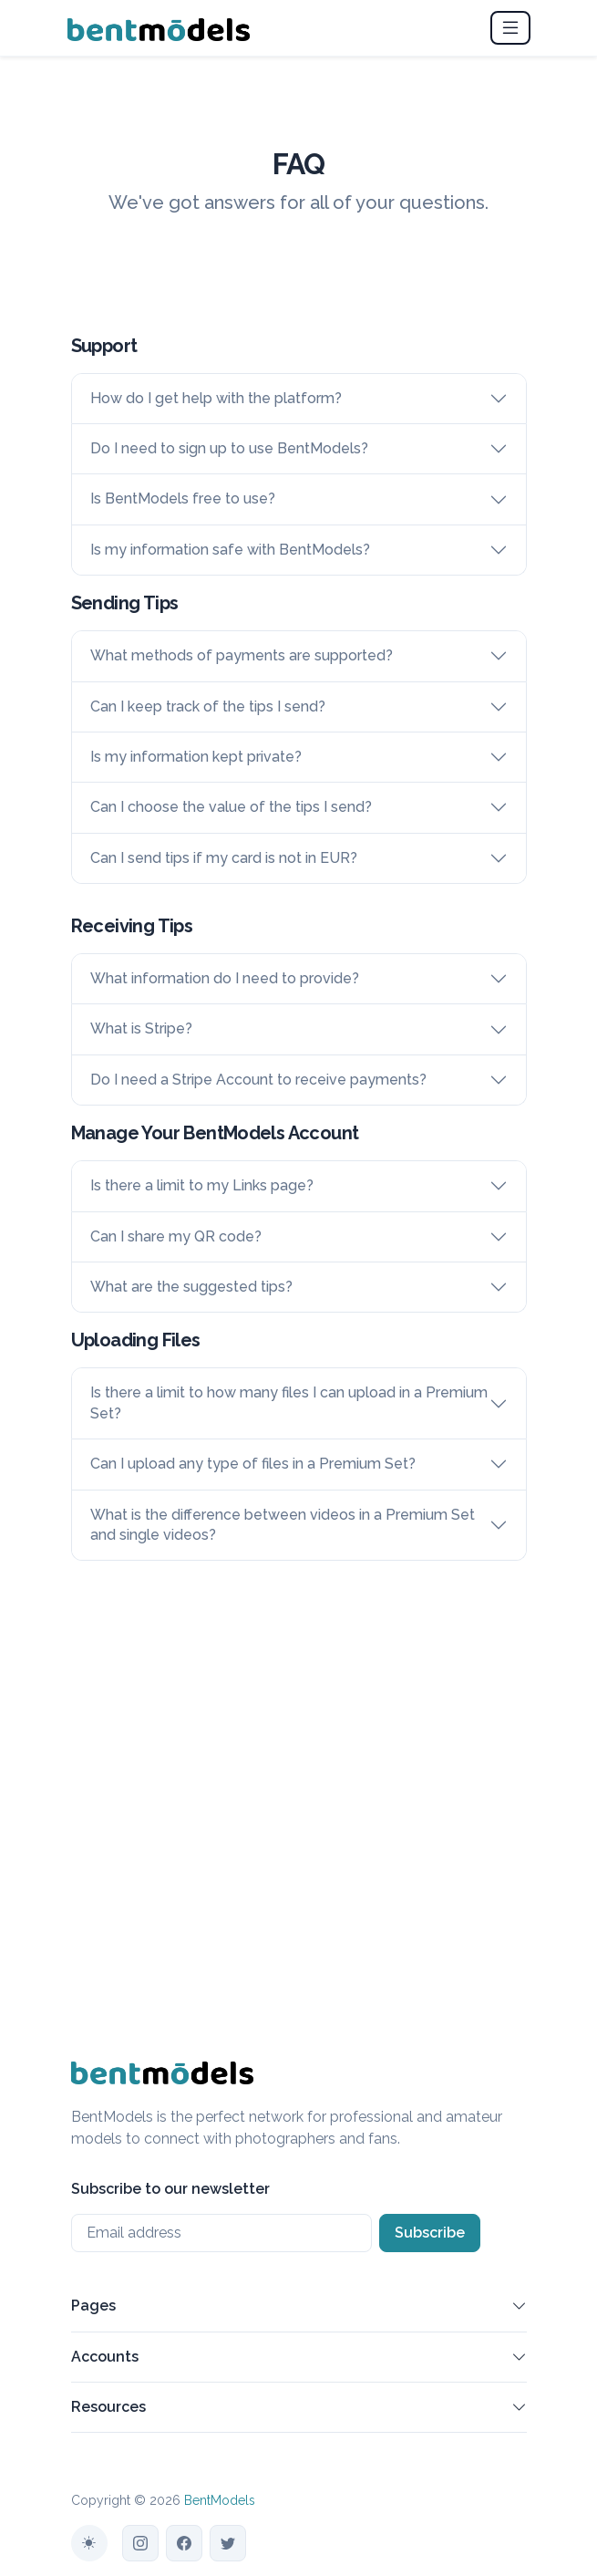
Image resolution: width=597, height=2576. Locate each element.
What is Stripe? (141, 1028)
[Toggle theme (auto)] (89, 2543)
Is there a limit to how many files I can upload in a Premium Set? (289, 1402)
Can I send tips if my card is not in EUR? (223, 858)
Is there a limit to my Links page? (202, 1185)
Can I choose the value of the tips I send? (231, 806)
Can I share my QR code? (176, 1236)
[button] (519, 2309)
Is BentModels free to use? (182, 498)
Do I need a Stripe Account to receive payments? (258, 1079)
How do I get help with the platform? (216, 398)
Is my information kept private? (196, 756)
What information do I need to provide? (224, 978)
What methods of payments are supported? (241, 655)
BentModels (219, 2500)
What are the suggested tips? (191, 1286)
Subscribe (430, 2232)
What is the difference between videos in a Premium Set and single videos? (282, 1524)
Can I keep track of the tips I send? (207, 706)
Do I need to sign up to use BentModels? (229, 448)
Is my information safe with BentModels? (230, 549)
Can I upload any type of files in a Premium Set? (253, 1463)
